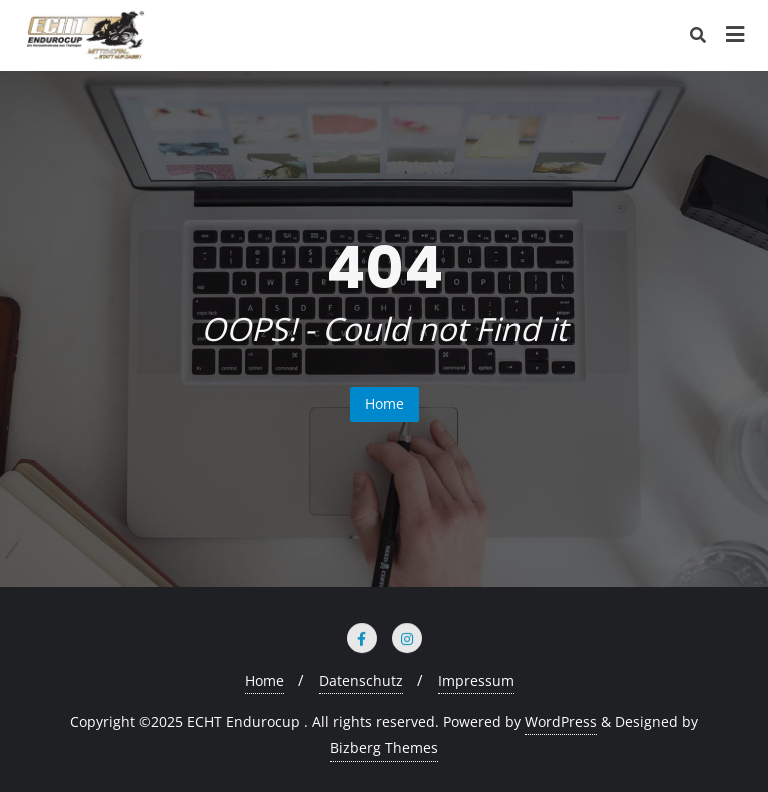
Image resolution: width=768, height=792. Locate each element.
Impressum (476, 680)
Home (384, 403)
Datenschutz (361, 680)
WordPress (561, 721)
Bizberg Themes (384, 747)
